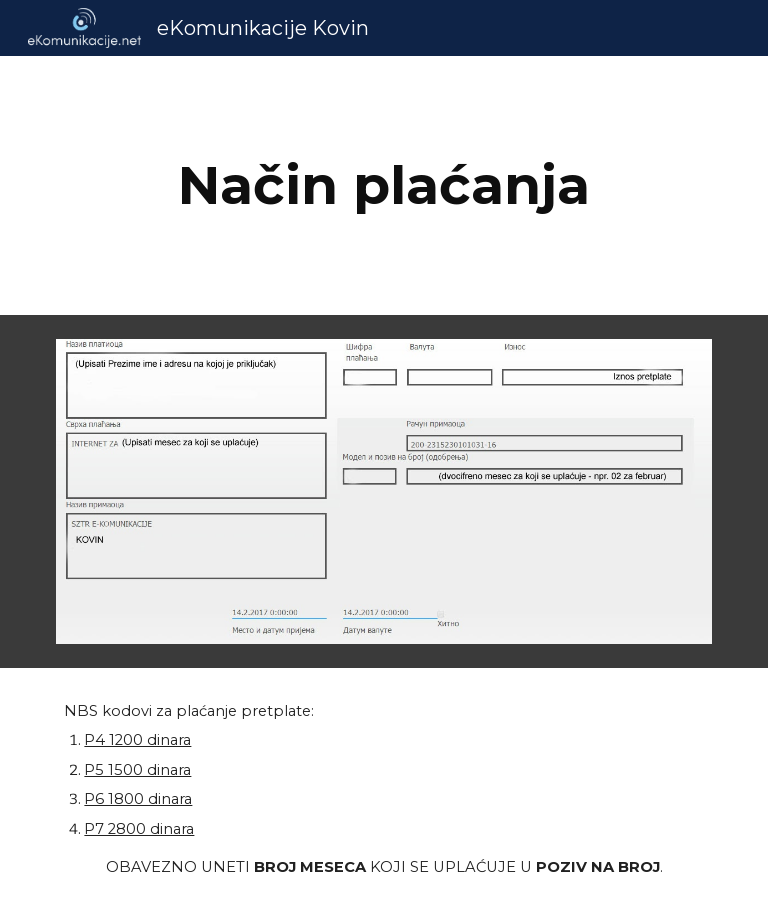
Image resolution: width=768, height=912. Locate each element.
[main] (383, 185)
